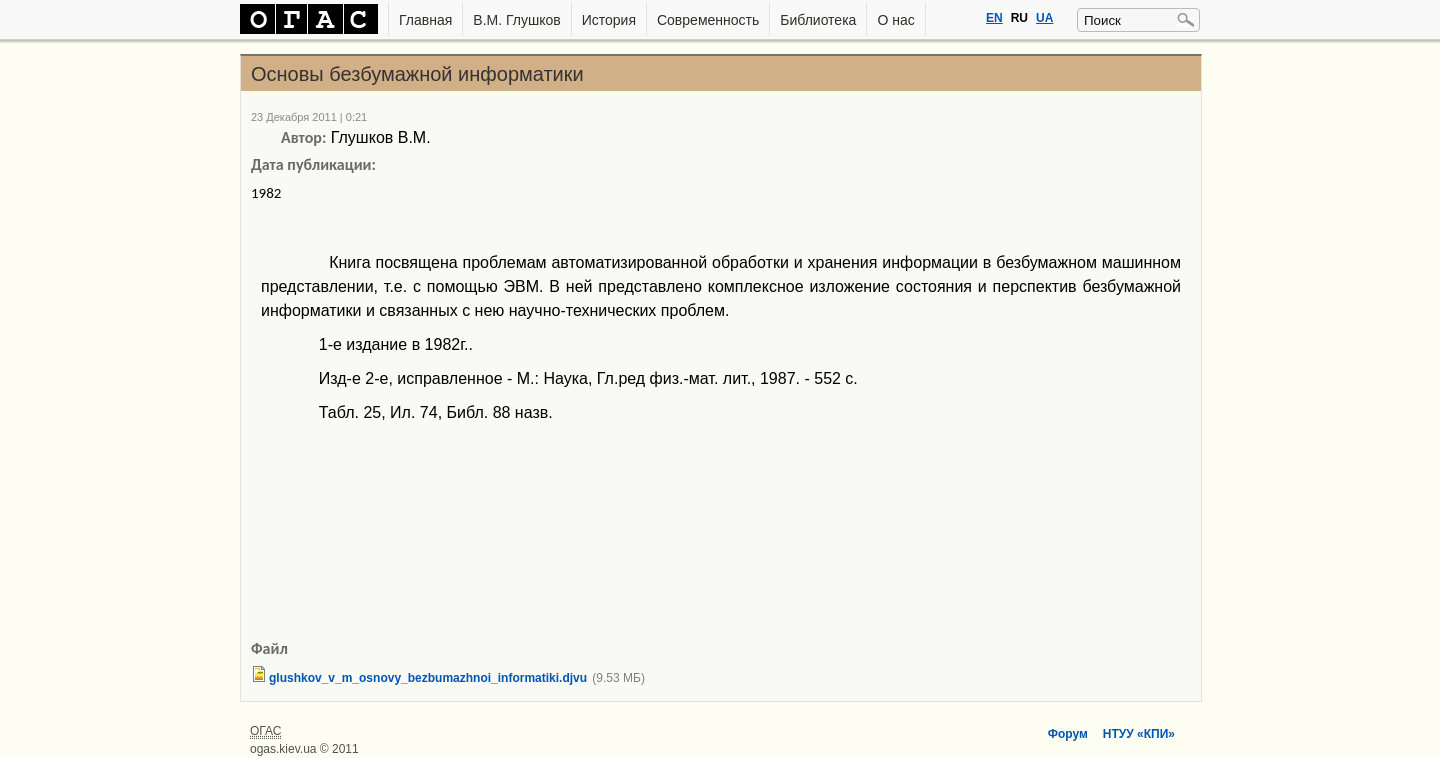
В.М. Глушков (516, 20)
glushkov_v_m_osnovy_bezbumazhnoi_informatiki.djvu (428, 678)
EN (994, 18)
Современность (708, 20)
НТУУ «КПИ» (1139, 734)
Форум (1068, 734)
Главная (425, 20)
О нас (895, 20)
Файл (269, 648)
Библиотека (818, 20)
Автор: (303, 137)
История (609, 20)
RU (1019, 18)
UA (1044, 18)
